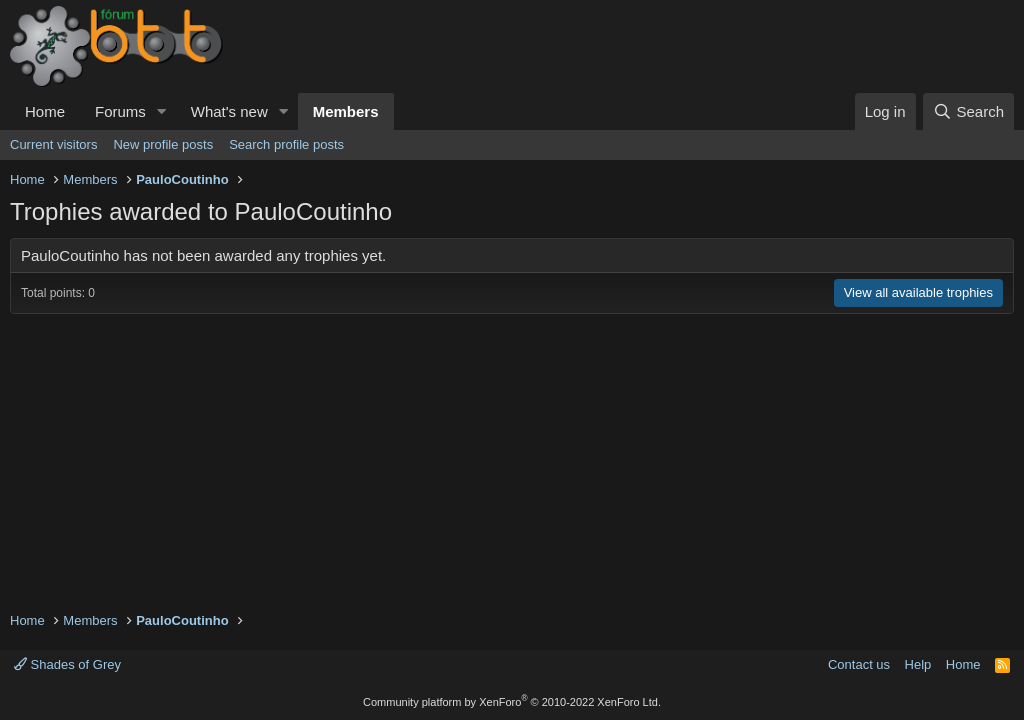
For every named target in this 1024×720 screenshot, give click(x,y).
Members (346, 111)
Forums (120, 111)
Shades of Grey (67, 664)
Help (918, 664)
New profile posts (163, 144)
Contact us (859, 664)
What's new (229, 111)
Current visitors (53, 144)
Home (45, 111)
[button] (162, 111)
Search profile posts (286, 144)
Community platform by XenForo (512, 702)
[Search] (968, 111)
